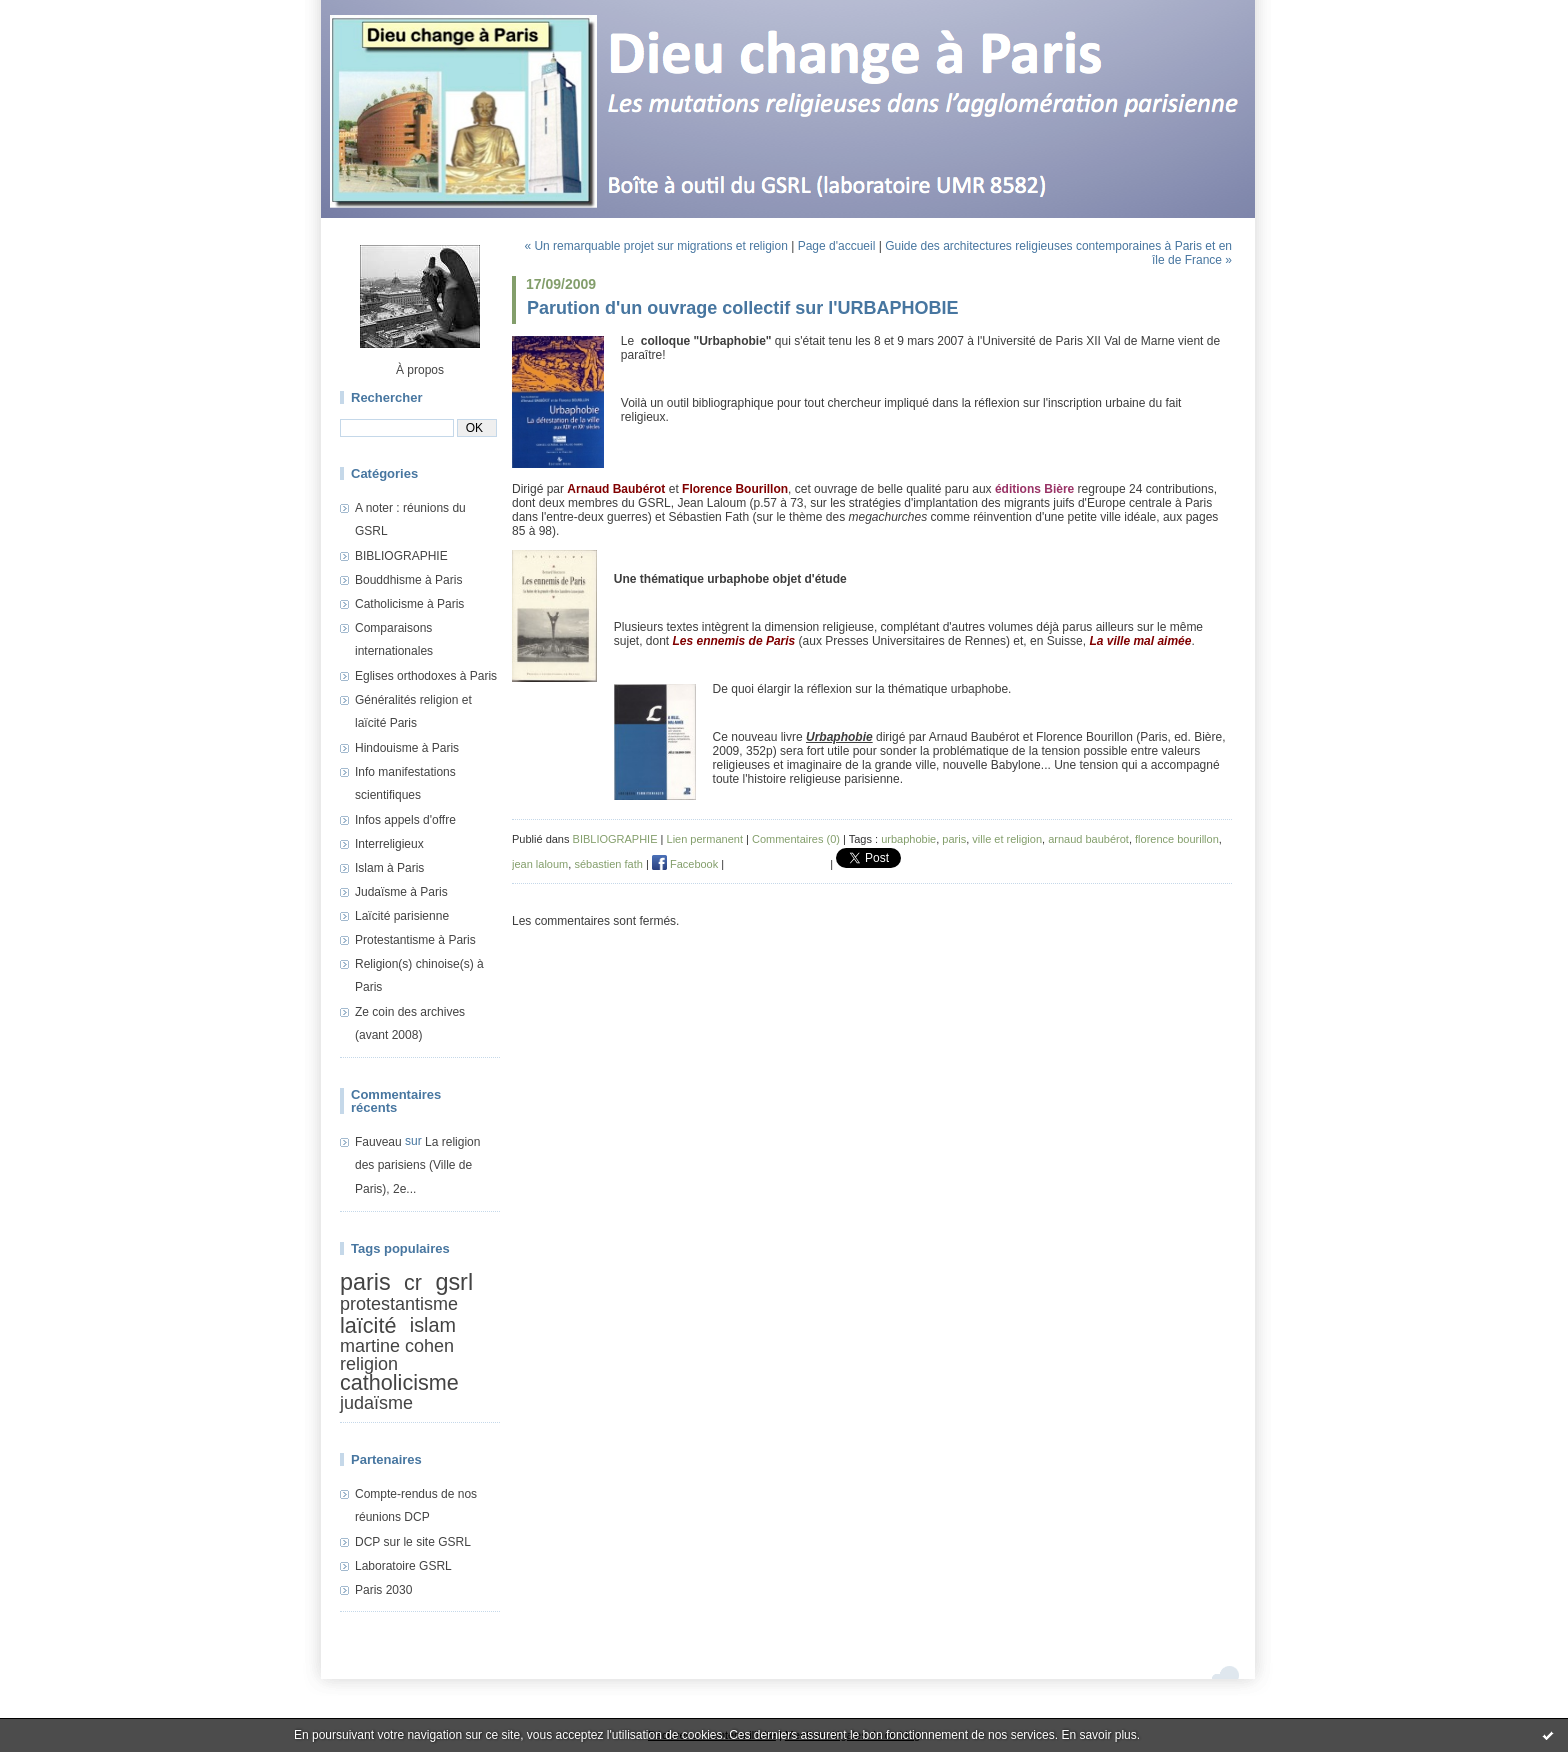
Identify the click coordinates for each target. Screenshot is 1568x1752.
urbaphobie (908, 839)
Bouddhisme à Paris (408, 580)
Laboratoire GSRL (403, 1566)
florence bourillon (1177, 839)
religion (369, 1364)
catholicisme (399, 1383)
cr (413, 1282)
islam (433, 1324)
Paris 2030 (383, 1590)
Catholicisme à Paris (409, 604)
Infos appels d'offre (405, 820)
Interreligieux (389, 844)
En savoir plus (1098, 1735)
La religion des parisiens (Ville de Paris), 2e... (417, 1165)
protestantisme (399, 1304)
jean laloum (540, 864)
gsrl (454, 1282)
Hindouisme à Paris (407, 748)
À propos (420, 370)
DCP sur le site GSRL (413, 1542)
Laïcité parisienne (402, 916)
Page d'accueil (837, 246)
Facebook (685, 864)
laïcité (368, 1325)
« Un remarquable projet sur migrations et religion (655, 246)
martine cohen (397, 1346)
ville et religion (1007, 839)
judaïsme (376, 1403)
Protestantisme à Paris (415, 940)
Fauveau (378, 1142)
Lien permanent (705, 839)
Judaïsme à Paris (401, 892)
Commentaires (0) (796, 839)
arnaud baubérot (1088, 839)
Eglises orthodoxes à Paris (426, 676)
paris (365, 1282)
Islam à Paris (389, 868)
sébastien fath (608, 864)
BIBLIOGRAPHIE (401, 556)
